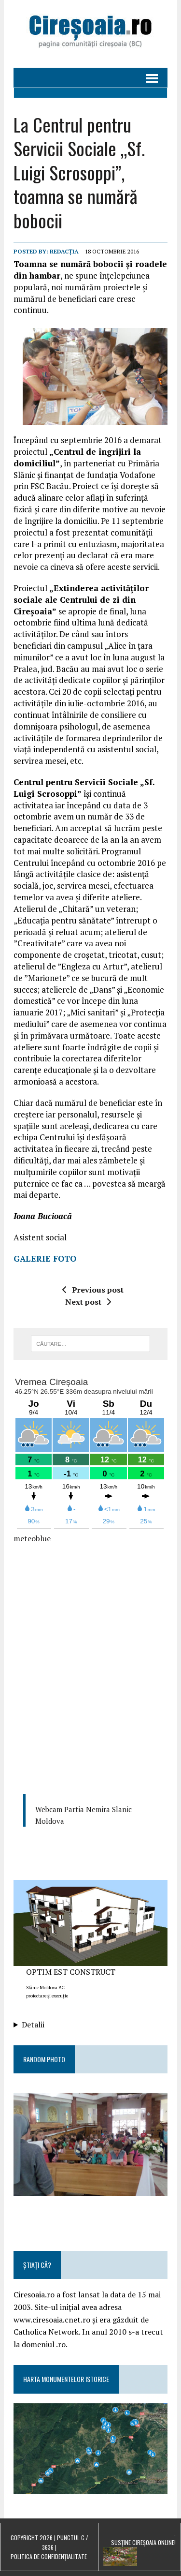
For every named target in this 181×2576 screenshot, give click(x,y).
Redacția (64, 251)
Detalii (33, 2024)
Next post (88, 1301)
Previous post (93, 1289)
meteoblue (32, 1538)
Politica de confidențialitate (49, 2556)
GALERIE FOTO (45, 1258)
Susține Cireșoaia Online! (143, 2542)
